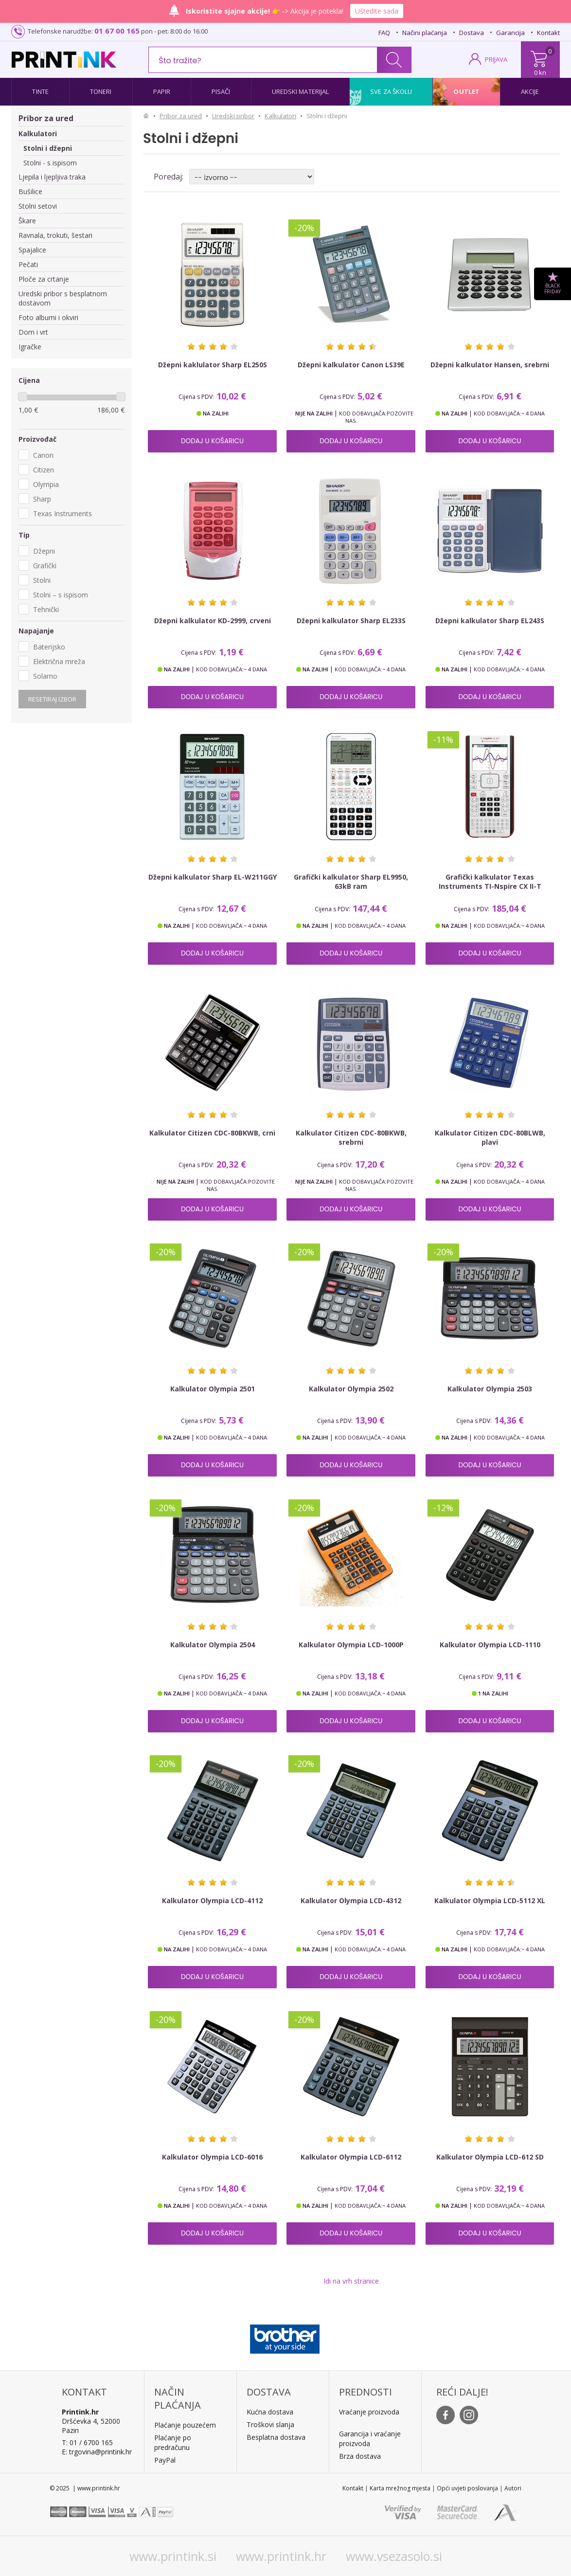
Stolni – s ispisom (60, 594)
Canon (43, 455)
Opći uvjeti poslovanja (467, 2488)
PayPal (165, 2460)
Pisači (221, 91)
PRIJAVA (496, 59)
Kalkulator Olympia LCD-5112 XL (489, 1900)
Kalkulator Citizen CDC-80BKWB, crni (212, 1132)
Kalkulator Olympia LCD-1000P (351, 1644)
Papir (162, 91)
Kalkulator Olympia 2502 (351, 1388)
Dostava (471, 32)
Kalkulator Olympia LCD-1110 (490, 1644)
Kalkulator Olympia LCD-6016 (212, 2157)
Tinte (40, 91)
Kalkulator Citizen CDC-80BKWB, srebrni (351, 1137)
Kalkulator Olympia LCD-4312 (351, 1900)
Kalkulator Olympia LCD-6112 (351, 2157)
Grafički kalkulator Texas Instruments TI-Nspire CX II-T (490, 881)
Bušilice (30, 191)
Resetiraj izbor (52, 699)
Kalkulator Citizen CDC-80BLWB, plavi (490, 1137)
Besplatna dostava (276, 2437)
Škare (27, 220)
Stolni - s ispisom (50, 162)
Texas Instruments (62, 513)
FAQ (384, 32)
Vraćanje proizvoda (369, 2411)
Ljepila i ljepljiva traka (52, 176)
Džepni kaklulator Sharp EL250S (212, 364)
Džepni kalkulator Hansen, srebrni (489, 364)
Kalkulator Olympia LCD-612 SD (490, 2157)
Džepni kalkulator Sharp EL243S (489, 620)
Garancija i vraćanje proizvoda (370, 2438)
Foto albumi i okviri (48, 317)
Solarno (45, 676)
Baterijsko (49, 646)
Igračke (29, 346)
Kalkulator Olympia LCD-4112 (212, 1900)
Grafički (44, 565)
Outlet (466, 91)
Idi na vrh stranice (351, 2281)
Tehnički (46, 609)
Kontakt (548, 32)
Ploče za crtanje (43, 279)
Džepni (44, 551)
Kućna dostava (270, 2411)
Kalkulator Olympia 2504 (212, 1644)
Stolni (42, 580)
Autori (512, 2488)
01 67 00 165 (117, 31)
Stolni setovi (37, 206)
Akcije (530, 91)
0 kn (540, 72)
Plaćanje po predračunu (172, 2442)
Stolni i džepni (47, 148)
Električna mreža (59, 661)
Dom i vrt (33, 332)
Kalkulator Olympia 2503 (489, 1388)
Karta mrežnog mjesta (400, 2488)
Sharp (42, 499)
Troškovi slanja (270, 2424)
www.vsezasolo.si (394, 2556)
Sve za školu (391, 91)
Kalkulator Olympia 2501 (212, 1388)
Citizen (43, 469)
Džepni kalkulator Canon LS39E (351, 364)
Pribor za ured (45, 118)
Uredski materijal (300, 91)
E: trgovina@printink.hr (97, 2451)
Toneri (101, 91)
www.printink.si (172, 2556)
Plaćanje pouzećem (185, 2425)
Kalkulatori (37, 133)
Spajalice (32, 249)
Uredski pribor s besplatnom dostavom (62, 298)
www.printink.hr (281, 2556)
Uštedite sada (376, 11)
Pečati (28, 264)
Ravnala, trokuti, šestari (55, 235)
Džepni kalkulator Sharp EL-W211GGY (212, 877)
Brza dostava (360, 2456)
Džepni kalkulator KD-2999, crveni (212, 620)
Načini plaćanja (424, 32)
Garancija (510, 32)
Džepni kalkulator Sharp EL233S (351, 620)
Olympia (46, 484)
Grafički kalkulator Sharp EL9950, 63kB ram (351, 881)
